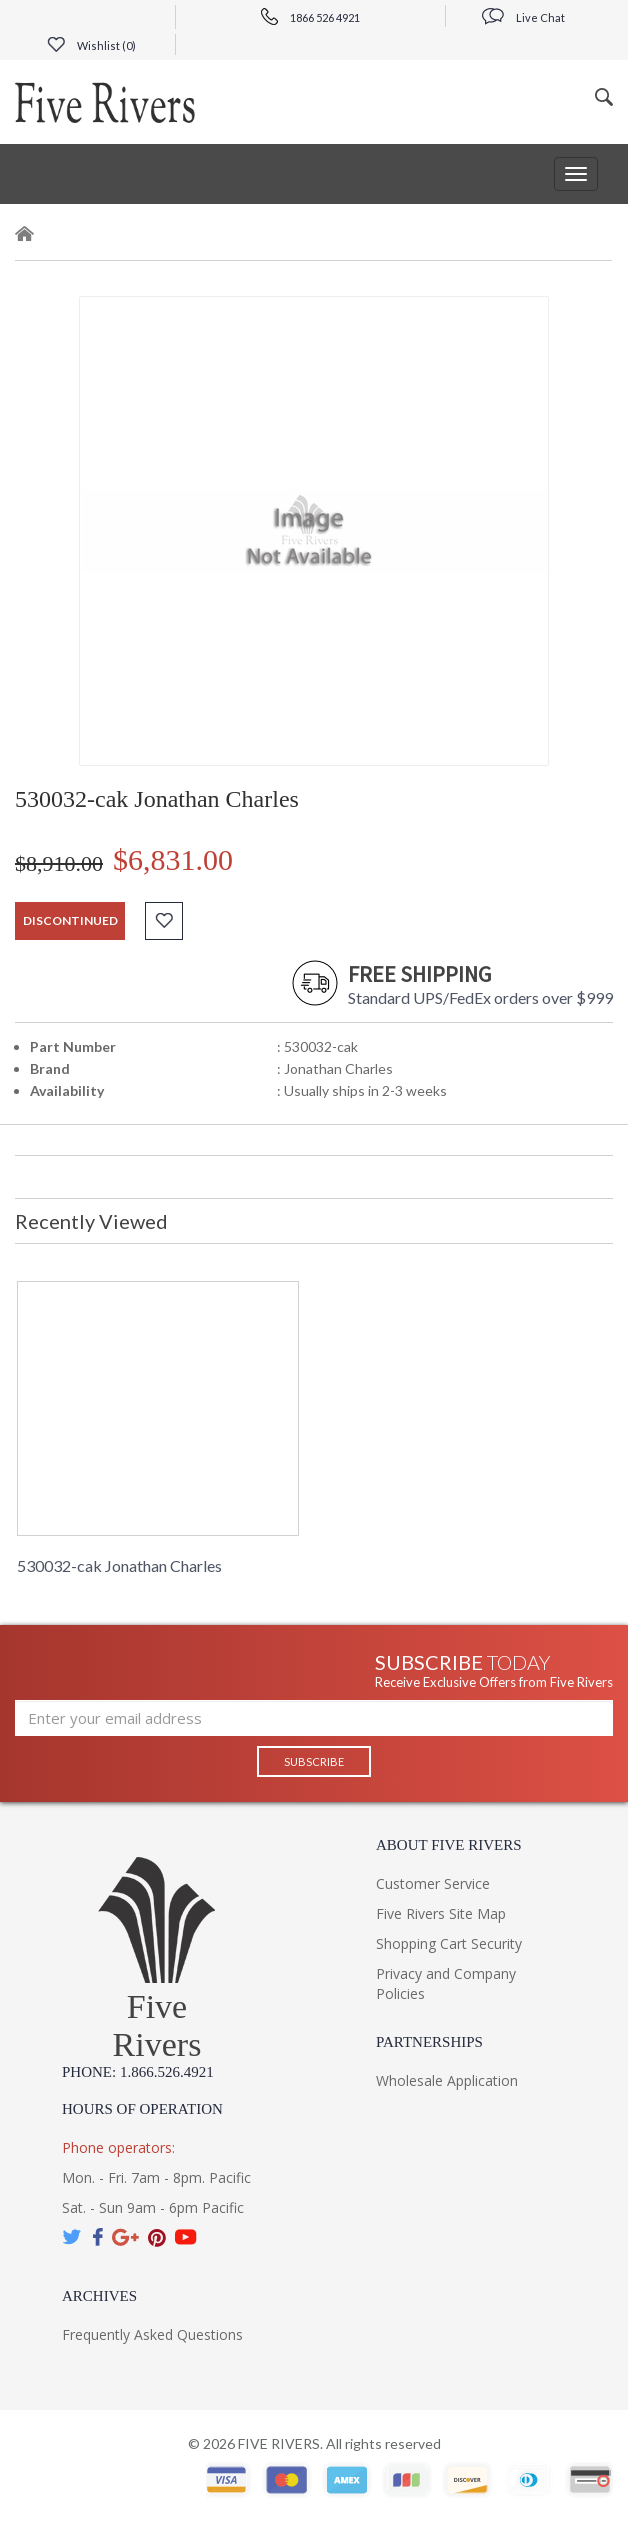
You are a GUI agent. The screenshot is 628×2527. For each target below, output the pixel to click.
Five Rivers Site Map (441, 1913)
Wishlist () (91, 45)
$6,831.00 (173, 859)
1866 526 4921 (310, 17)
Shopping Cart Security (449, 1943)
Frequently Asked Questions (152, 2334)
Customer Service (433, 1883)
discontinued (70, 920)
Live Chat (523, 17)
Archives (99, 2296)
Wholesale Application (447, 2080)
